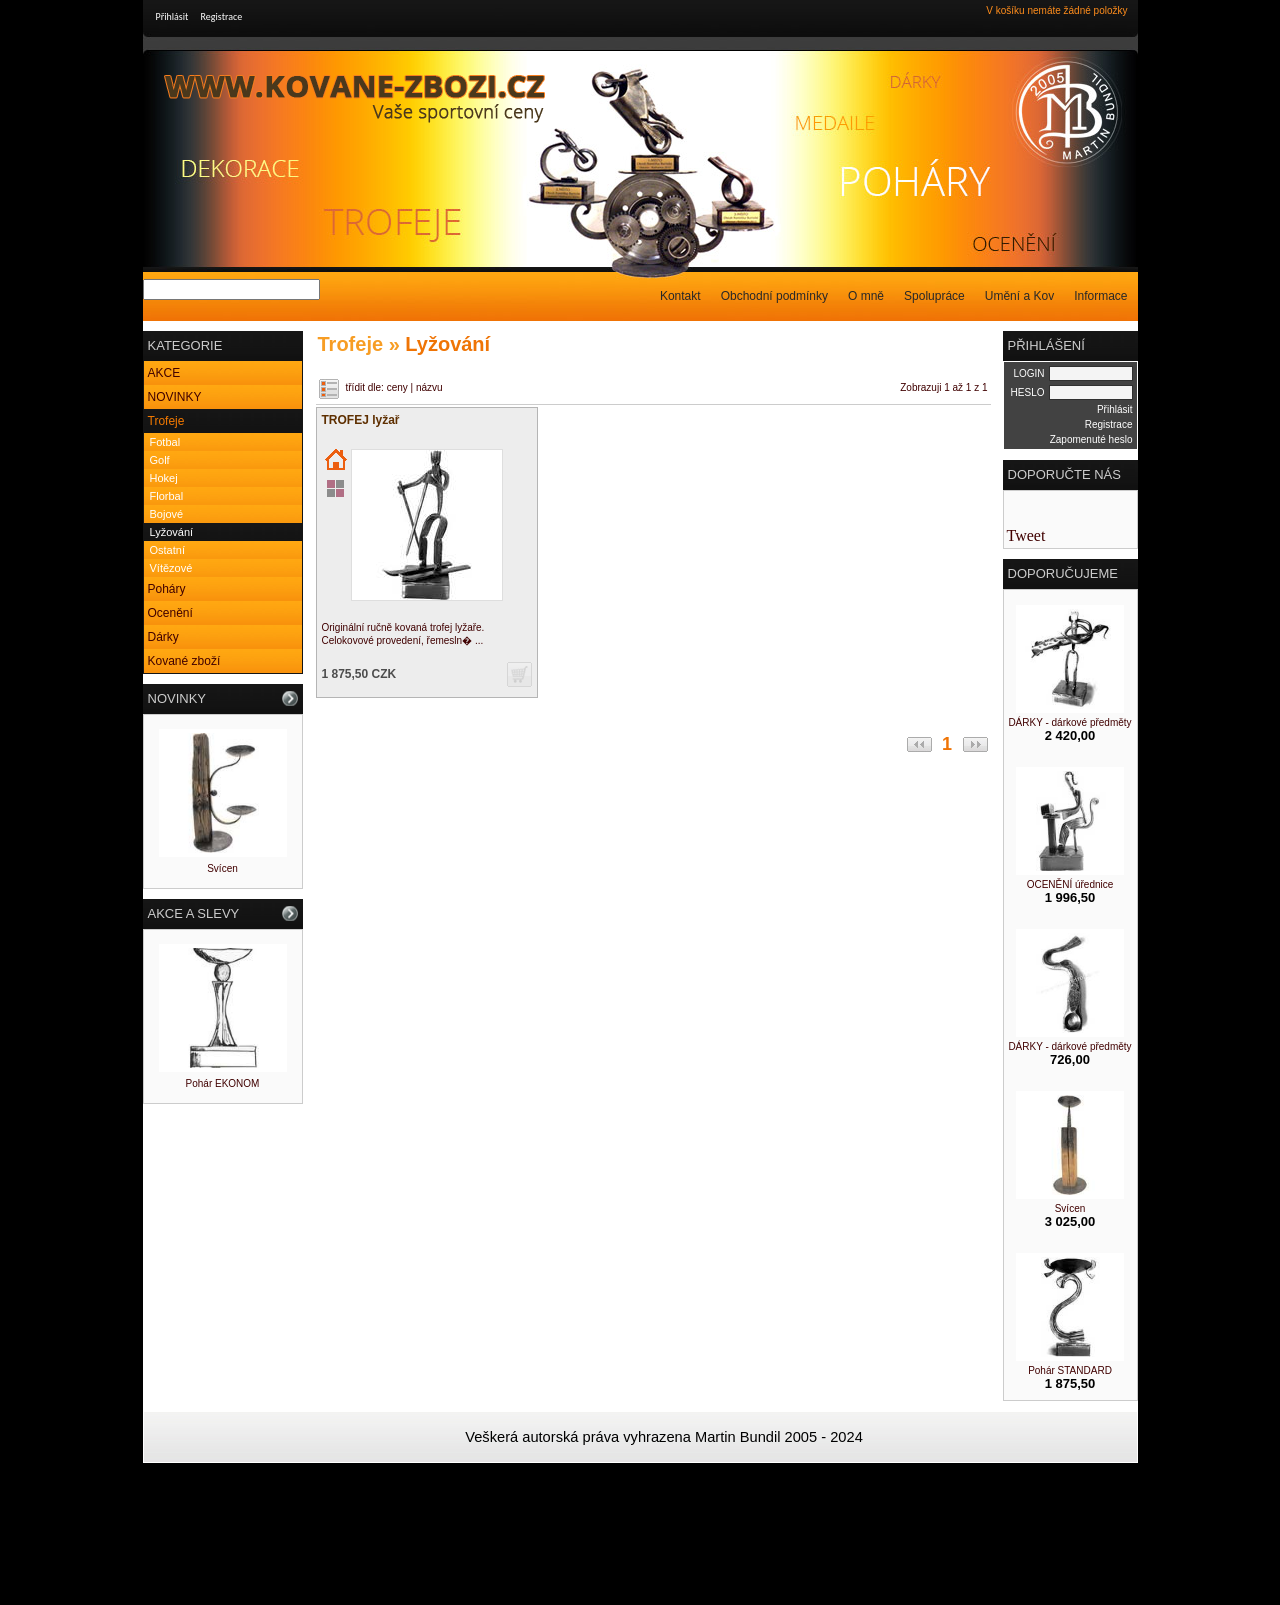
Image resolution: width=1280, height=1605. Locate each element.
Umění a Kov (1019, 296)
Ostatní (167, 550)
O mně (866, 296)
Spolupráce (934, 296)
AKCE (164, 373)
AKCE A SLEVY (194, 913)
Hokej (164, 478)
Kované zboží (184, 661)
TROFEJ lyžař (361, 420)
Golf (160, 460)
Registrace (222, 16)
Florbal (167, 496)
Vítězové (171, 568)
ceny (397, 387)
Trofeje (166, 421)
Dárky (163, 637)
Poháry (167, 589)
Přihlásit (172, 16)
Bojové (167, 514)
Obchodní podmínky (774, 296)
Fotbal (165, 442)
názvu (429, 387)
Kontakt (680, 296)
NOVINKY (175, 397)
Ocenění (170, 613)
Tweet (1026, 535)
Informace (1100, 296)
